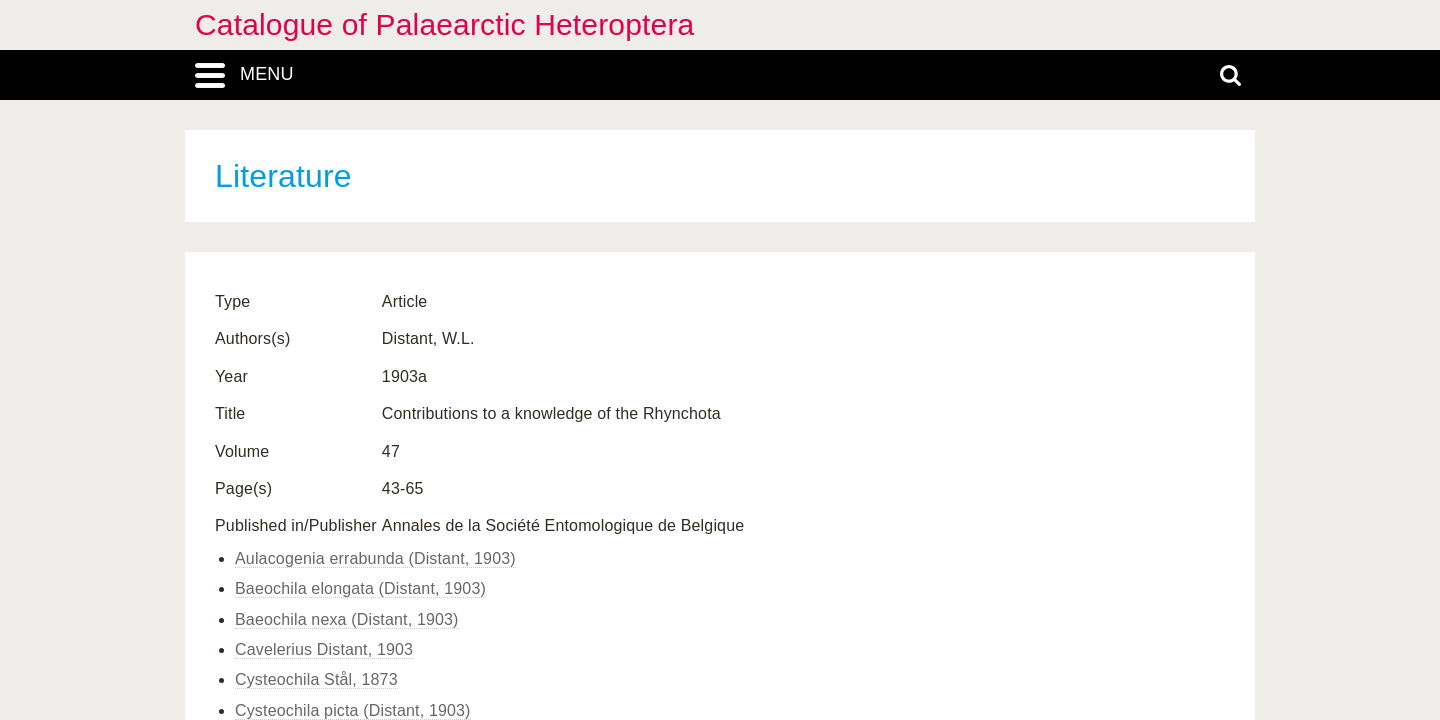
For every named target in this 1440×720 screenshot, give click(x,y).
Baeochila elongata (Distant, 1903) (360, 588)
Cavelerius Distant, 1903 (324, 649)
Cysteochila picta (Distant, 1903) (353, 710)
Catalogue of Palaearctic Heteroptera (444, 24)
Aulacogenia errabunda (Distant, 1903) (375, 558)
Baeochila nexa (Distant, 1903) (347, 619)
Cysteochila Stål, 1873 (316, 679)
